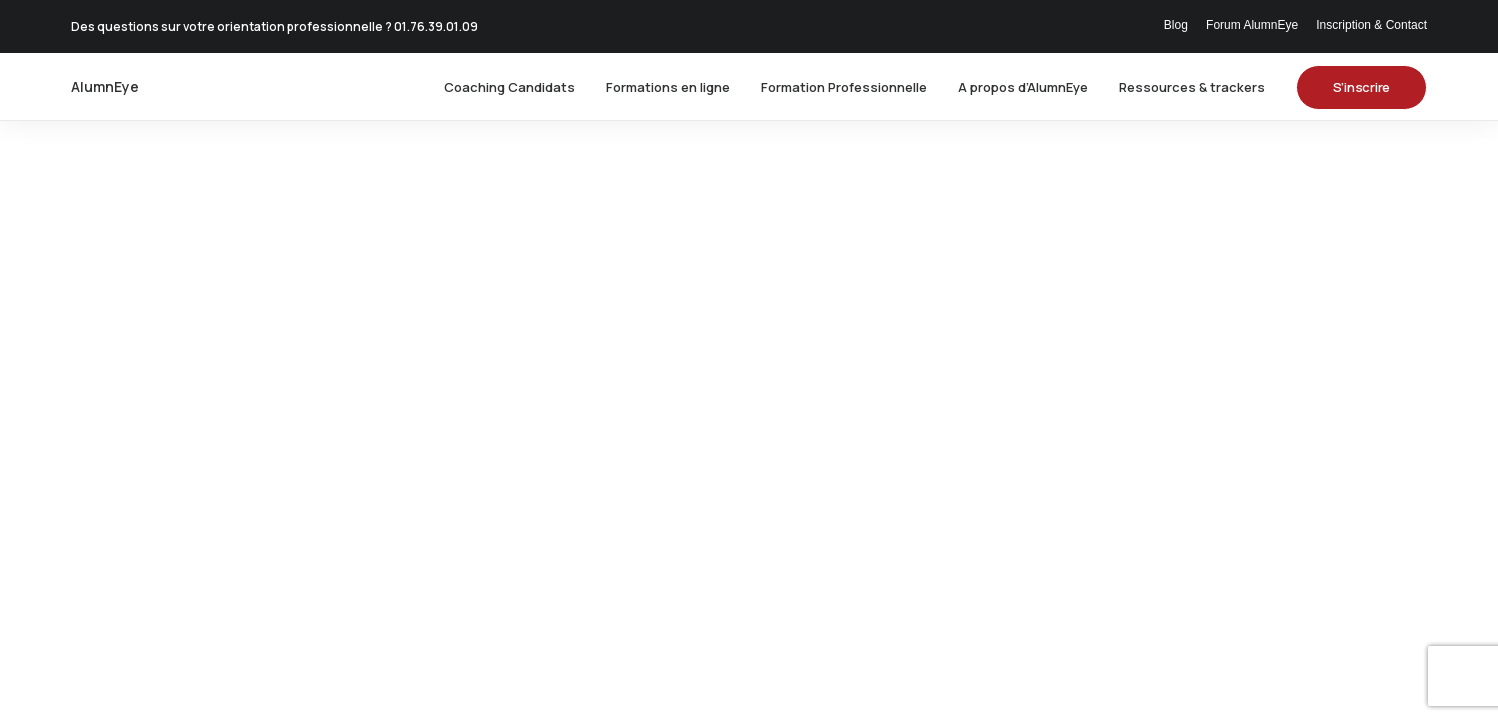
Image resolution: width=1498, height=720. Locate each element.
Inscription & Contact (1371, 25)
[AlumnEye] (105, 87)
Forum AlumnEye (1252, 25)
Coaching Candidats (509, 87)
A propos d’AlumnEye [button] (1023, 87)
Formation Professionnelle (844, 87)
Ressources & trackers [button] (1192, 87)
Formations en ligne (668, 87)
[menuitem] (1179, 25)
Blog (1176, 25)
